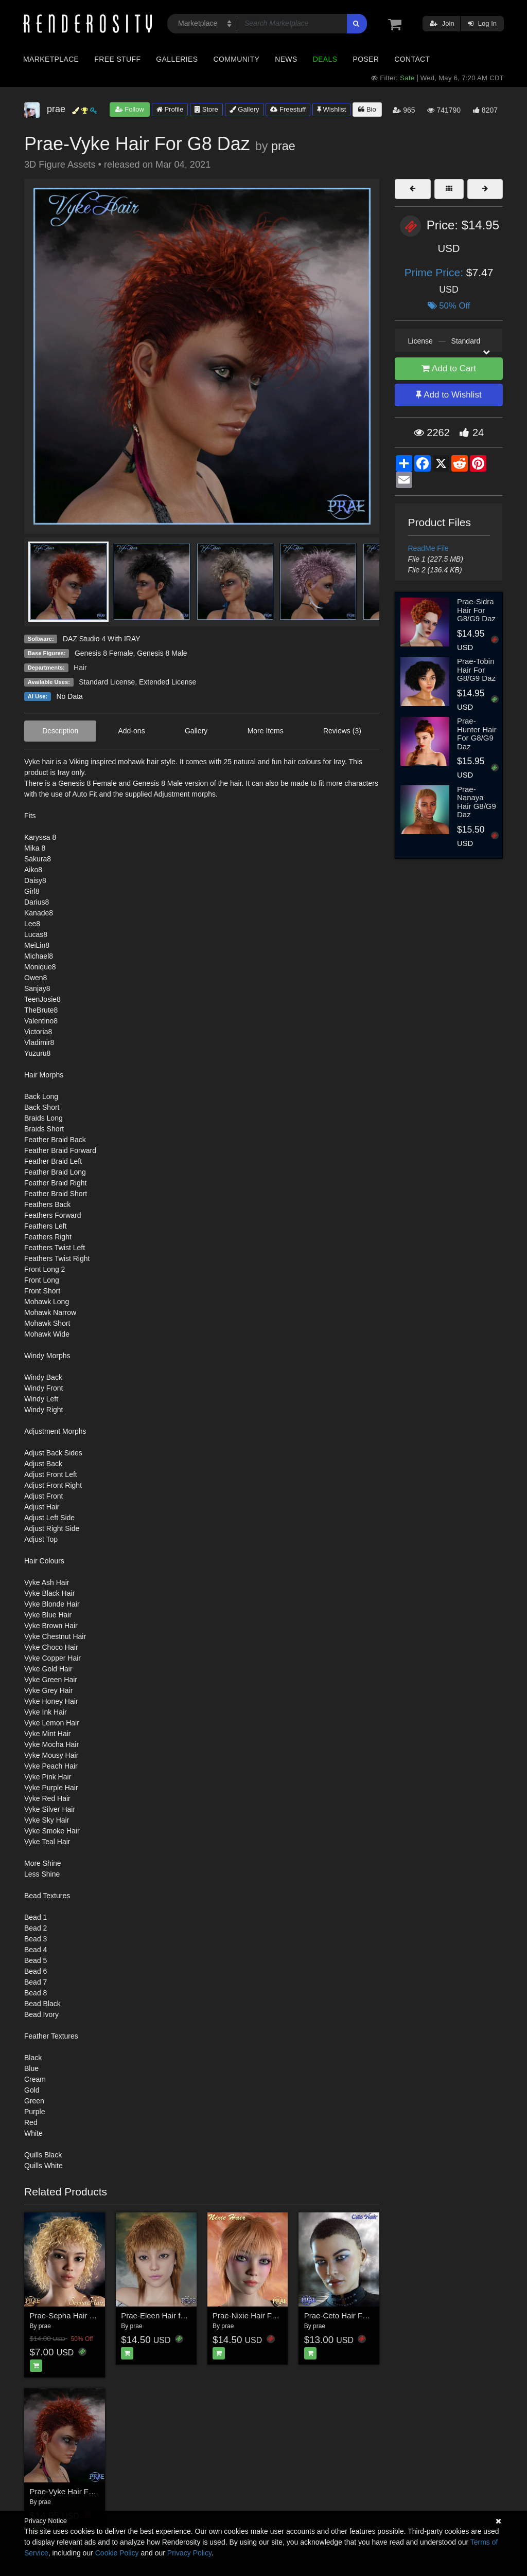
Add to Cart (448, 368)
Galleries (177, 59)
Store (206, 109)
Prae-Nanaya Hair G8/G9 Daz (476, 802)
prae (283, 146)
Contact (412, 59)
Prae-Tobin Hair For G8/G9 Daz (476, 669)
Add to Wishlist (448, 395)
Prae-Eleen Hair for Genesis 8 (172, 2315)
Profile (169, 109)
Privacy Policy (189, 2553)
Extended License (167, 682)
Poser (366, 59)
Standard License (107, 682)
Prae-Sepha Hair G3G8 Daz (78, 2315)
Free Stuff (117, 59)
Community (237, 59)
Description (60, 731)
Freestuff (288, 109)
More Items (266, 731)
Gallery (244, 109)
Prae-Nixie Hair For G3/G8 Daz (266, 2315)
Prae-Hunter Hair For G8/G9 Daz (477, 733)
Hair (80, 667)
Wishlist (331, 109)
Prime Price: (435, 272)
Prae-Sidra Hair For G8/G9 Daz (476, 610)
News (286, 59)
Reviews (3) (342, 731)
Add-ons (131, 731)
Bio (367, 109)
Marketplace (51, 59)
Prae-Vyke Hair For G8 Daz (77, 2491)
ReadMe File (428, 548)
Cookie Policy (117, 2553)
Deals (325, 59)
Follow (129, 109)
